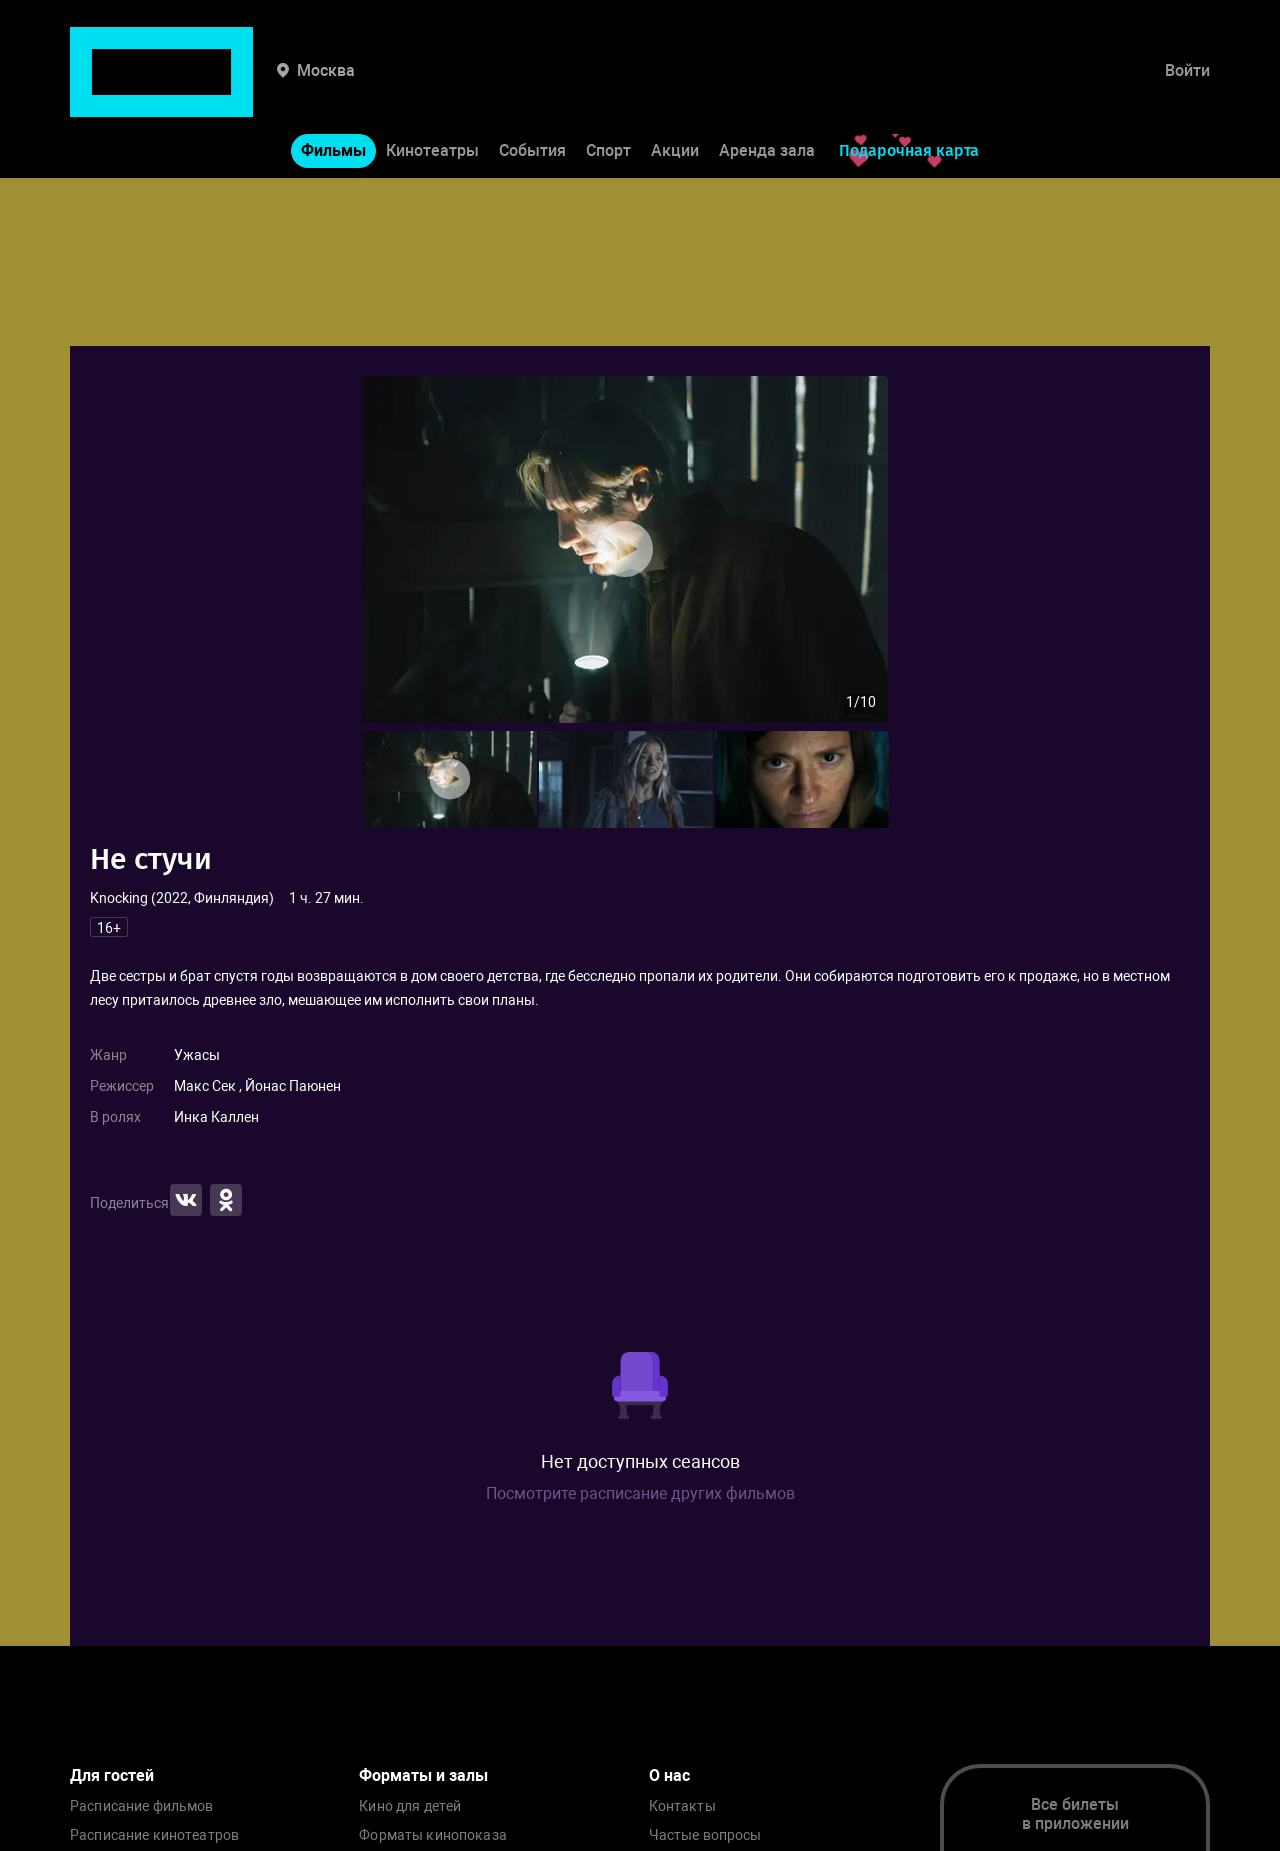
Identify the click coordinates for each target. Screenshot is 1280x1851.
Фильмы (333, 88)
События (532, 88)
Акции (675, 88)
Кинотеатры (432, 88)
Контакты (682, 1806)
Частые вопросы (705, 1835)
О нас (669, 1775)
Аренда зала (767, 88)
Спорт (608, 88)
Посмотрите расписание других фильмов (640, 1493)
